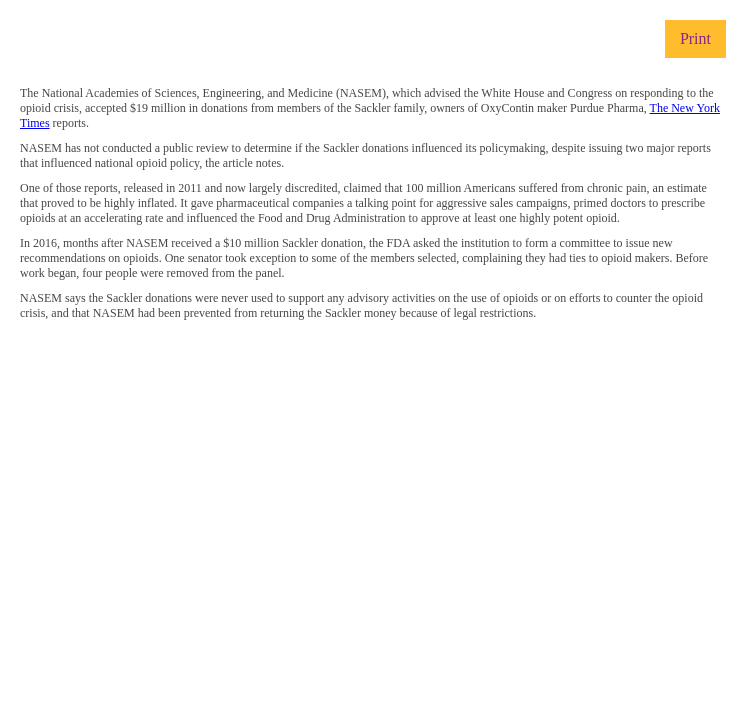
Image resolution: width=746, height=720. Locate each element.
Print (695, 38)
